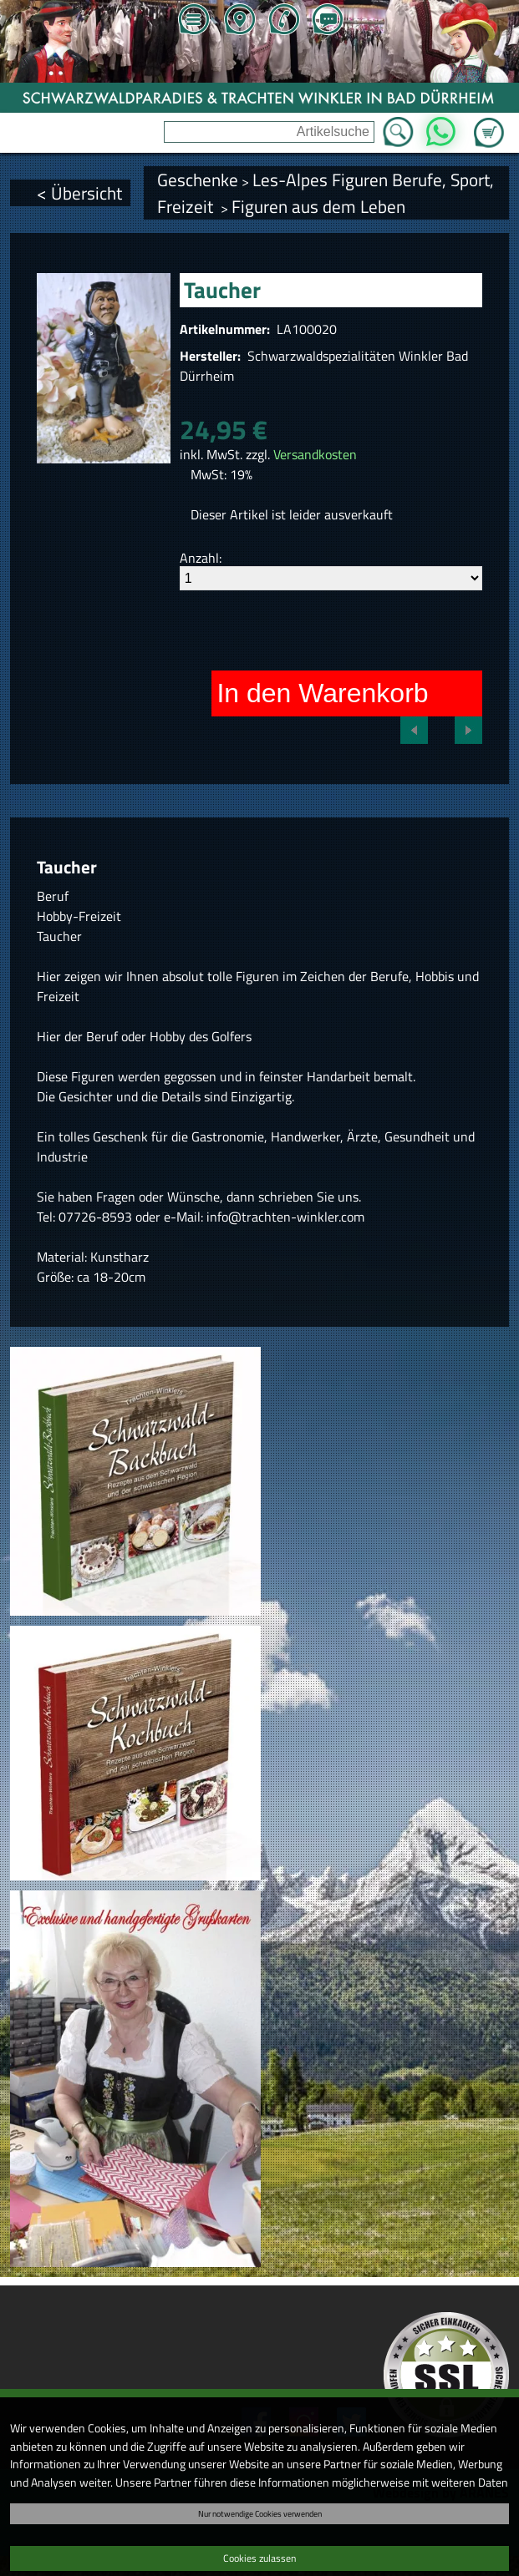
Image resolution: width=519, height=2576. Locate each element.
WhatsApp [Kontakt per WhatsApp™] (440, 127)
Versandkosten (315, 454)
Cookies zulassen (259, 2558)
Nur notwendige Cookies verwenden (260, 2513)
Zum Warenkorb (489, 123)
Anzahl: (200, 558)
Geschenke (197, 179)
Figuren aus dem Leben (318, 206)
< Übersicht (79, 193)
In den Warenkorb (322, 693)
